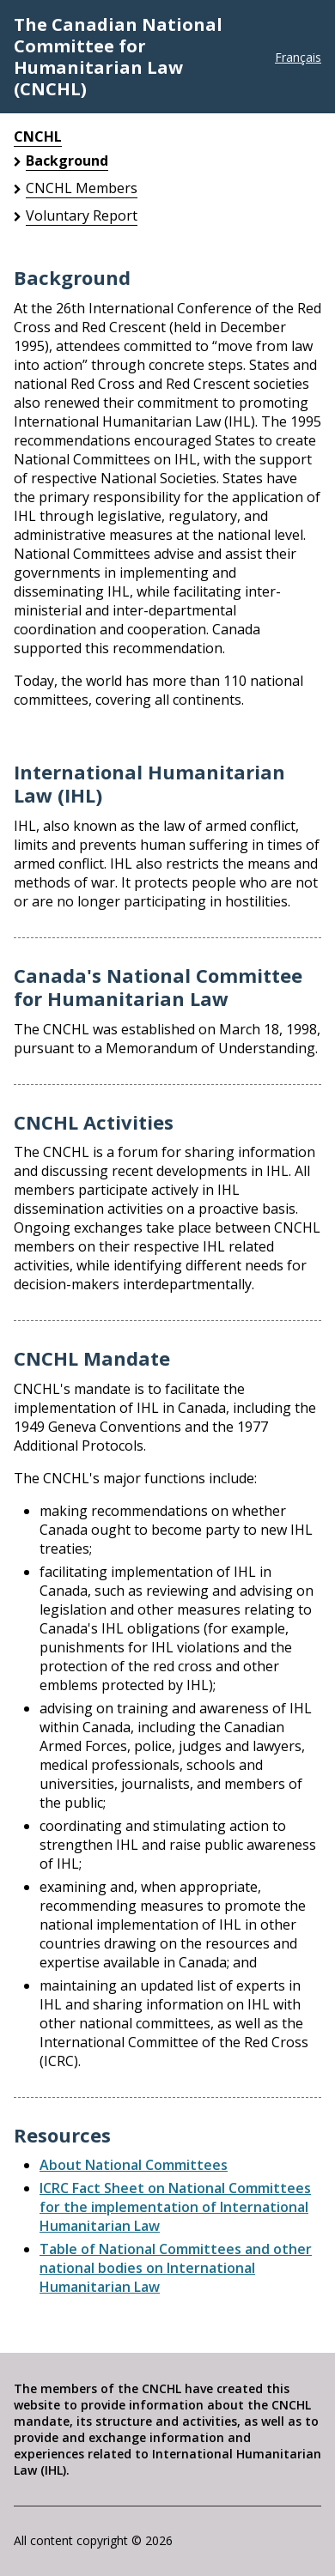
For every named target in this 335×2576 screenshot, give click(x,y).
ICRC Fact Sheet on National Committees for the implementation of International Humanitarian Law (175, 2207)
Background (67, 160)
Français (298, 57)
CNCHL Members (81, 188)
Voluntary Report (81, 215)
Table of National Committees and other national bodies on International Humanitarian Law (176, 2268)
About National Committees (134, 2164)
